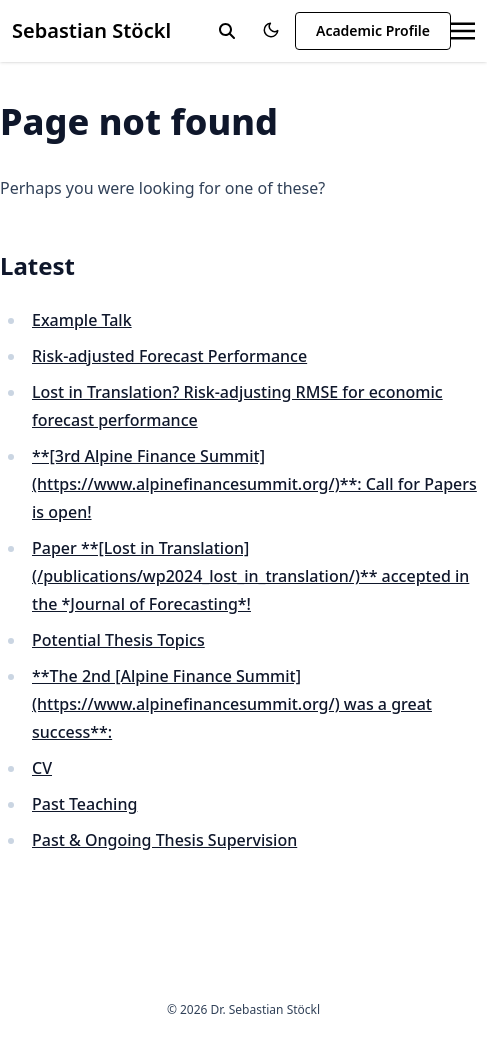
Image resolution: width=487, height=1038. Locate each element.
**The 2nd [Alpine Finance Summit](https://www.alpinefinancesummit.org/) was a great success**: (232, 704)
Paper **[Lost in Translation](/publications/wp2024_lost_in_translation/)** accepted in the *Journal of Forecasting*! (250, 576)
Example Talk (82, 320)
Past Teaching (84, 804)
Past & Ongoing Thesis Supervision (164, 840)
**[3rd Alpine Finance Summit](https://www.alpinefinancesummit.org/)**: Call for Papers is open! (254, 484)
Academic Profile (373, 30)
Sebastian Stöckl (91, 30)
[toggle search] (227, 31)
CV (42, 768)
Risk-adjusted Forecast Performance (169, 356)
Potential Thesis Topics (118, 640)
